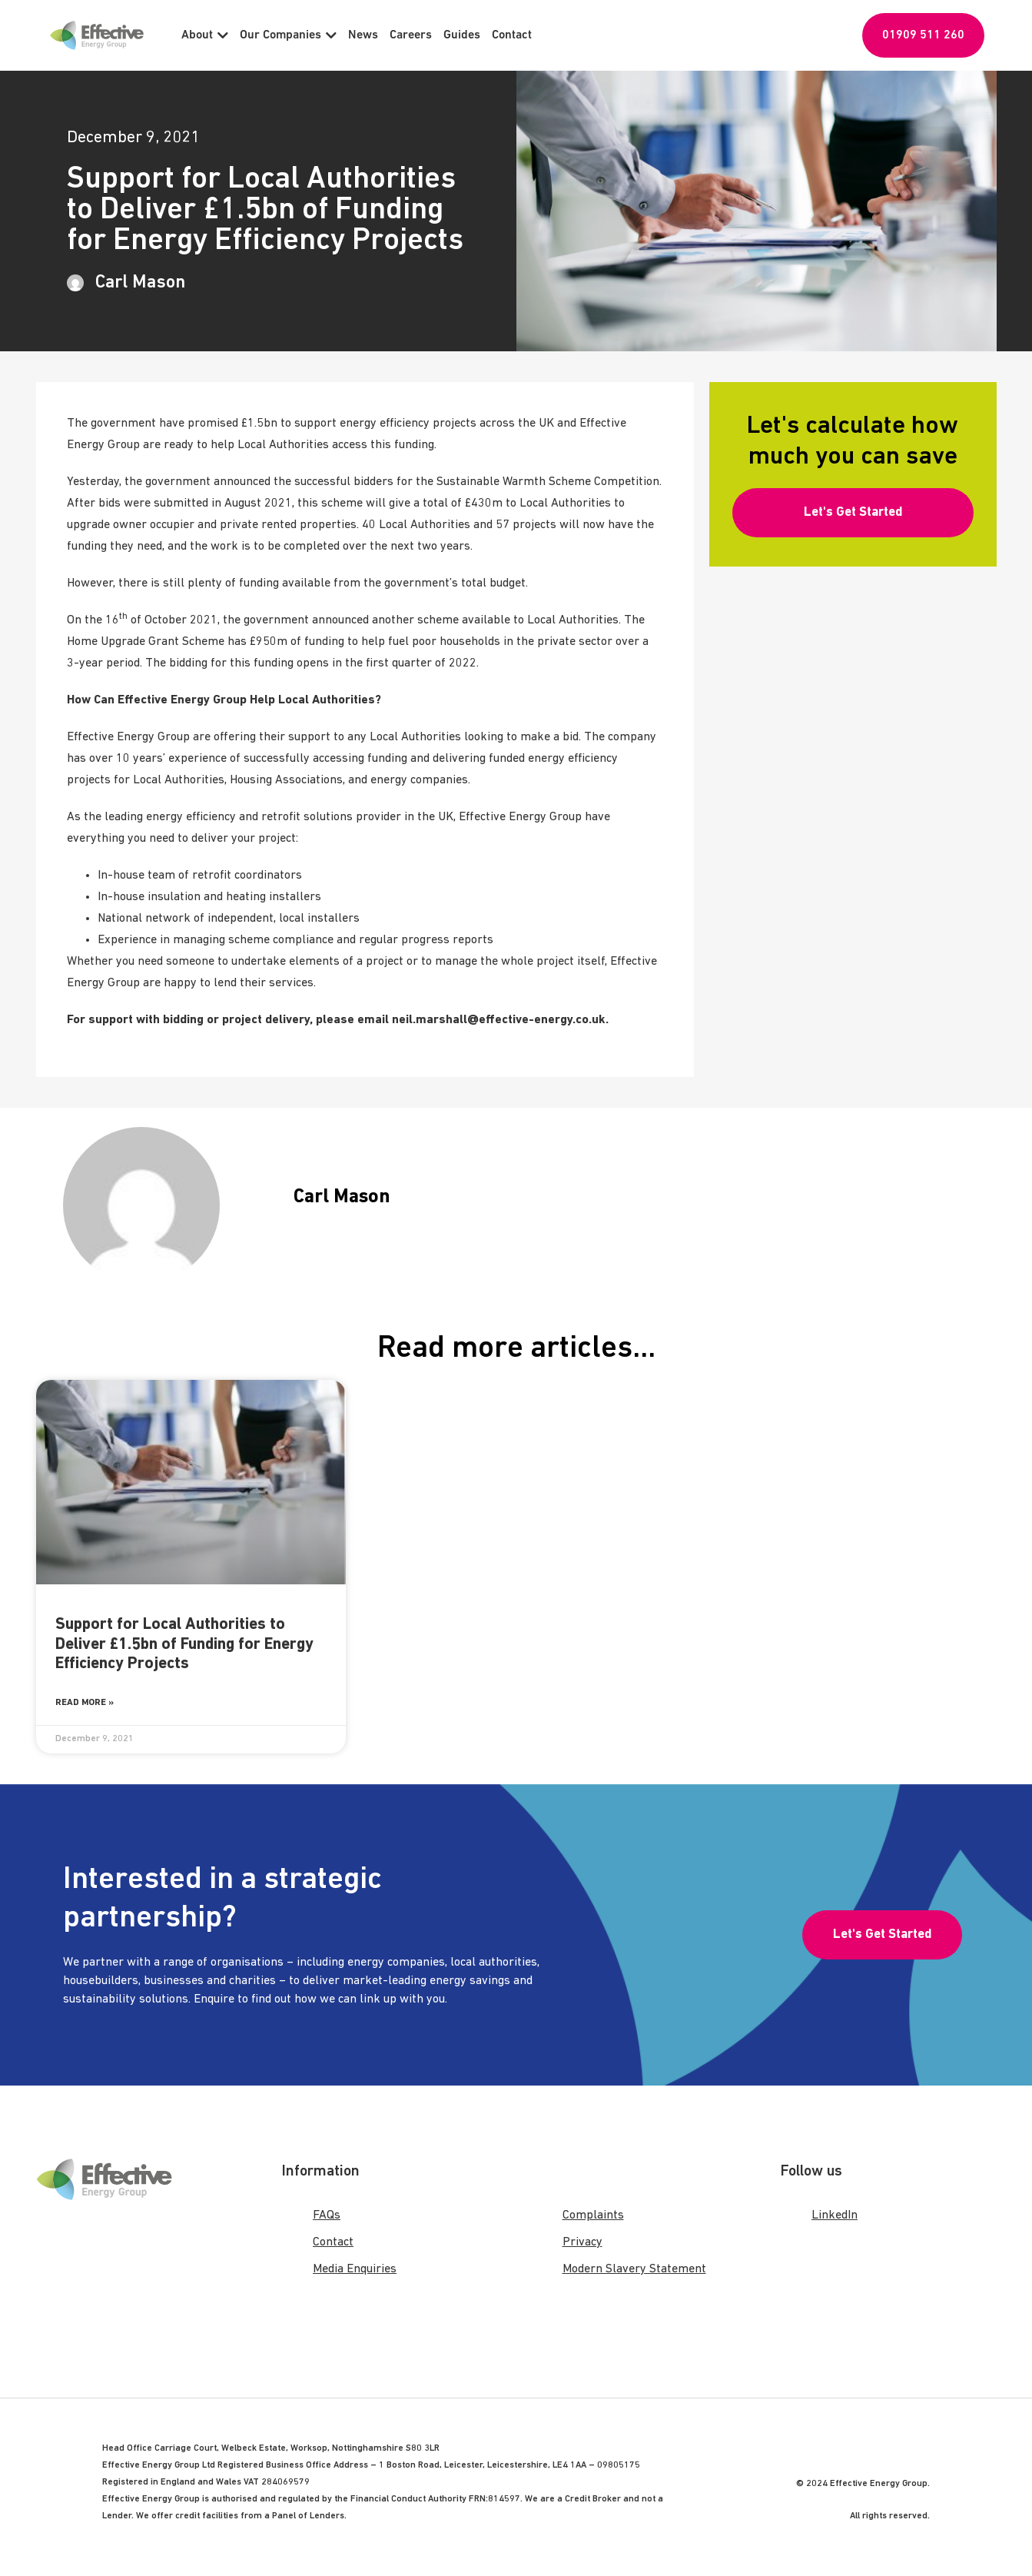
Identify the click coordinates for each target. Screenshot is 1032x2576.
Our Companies (288, 35)
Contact (512, 35)
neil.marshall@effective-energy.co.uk (499, 1020)
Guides (461, 35)
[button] (852, 512)
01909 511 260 (923, 35)
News (363, 35)
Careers (411, 35)
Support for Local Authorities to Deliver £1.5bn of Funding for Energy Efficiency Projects (184, 1644)
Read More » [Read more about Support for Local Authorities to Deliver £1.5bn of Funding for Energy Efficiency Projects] (84, 1702)
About (204, 35)
